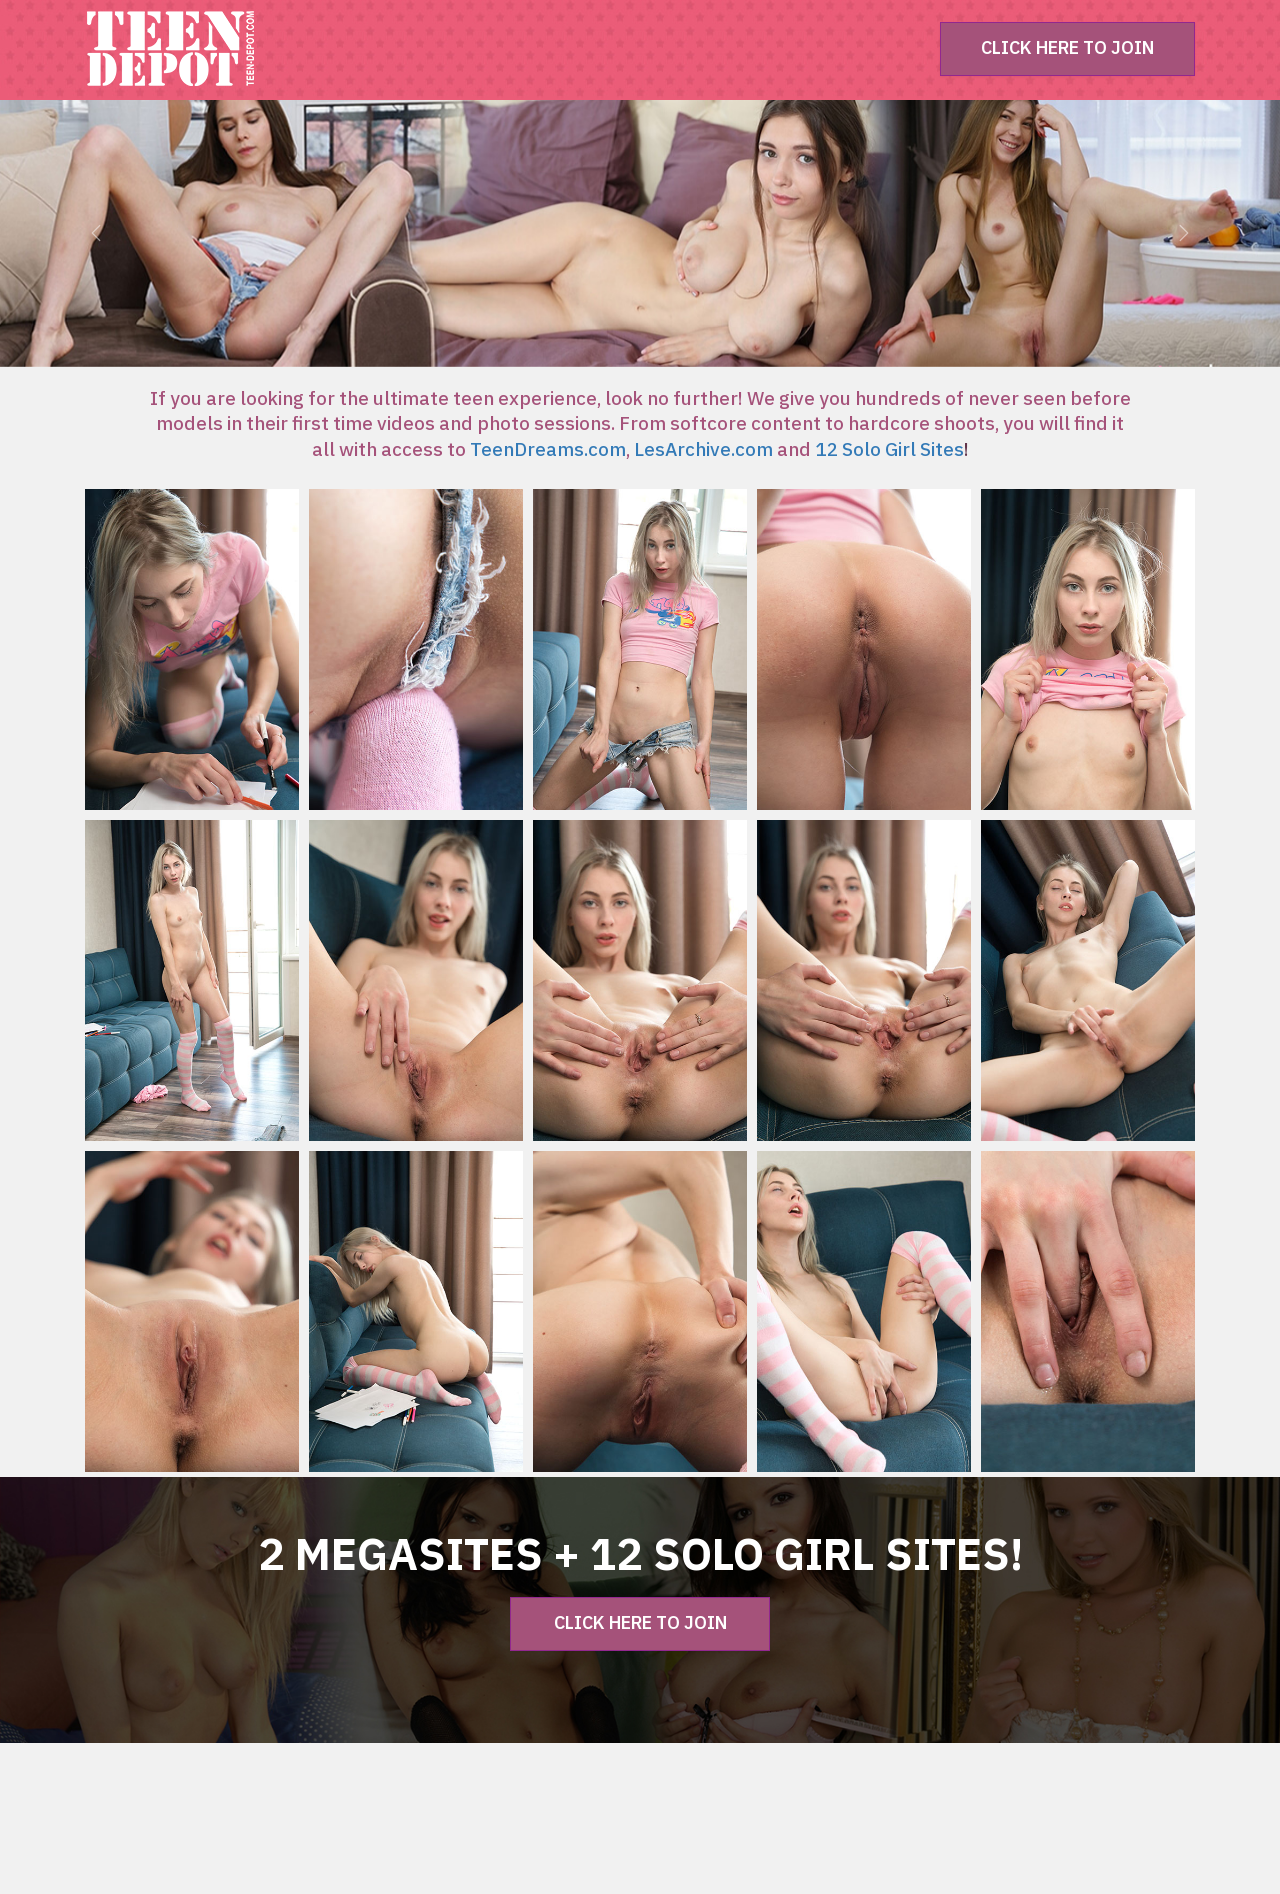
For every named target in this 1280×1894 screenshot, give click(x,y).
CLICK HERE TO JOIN (1067, 48)
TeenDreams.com (548, 450)
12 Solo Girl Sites (889, 450)
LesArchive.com (703, 450)
